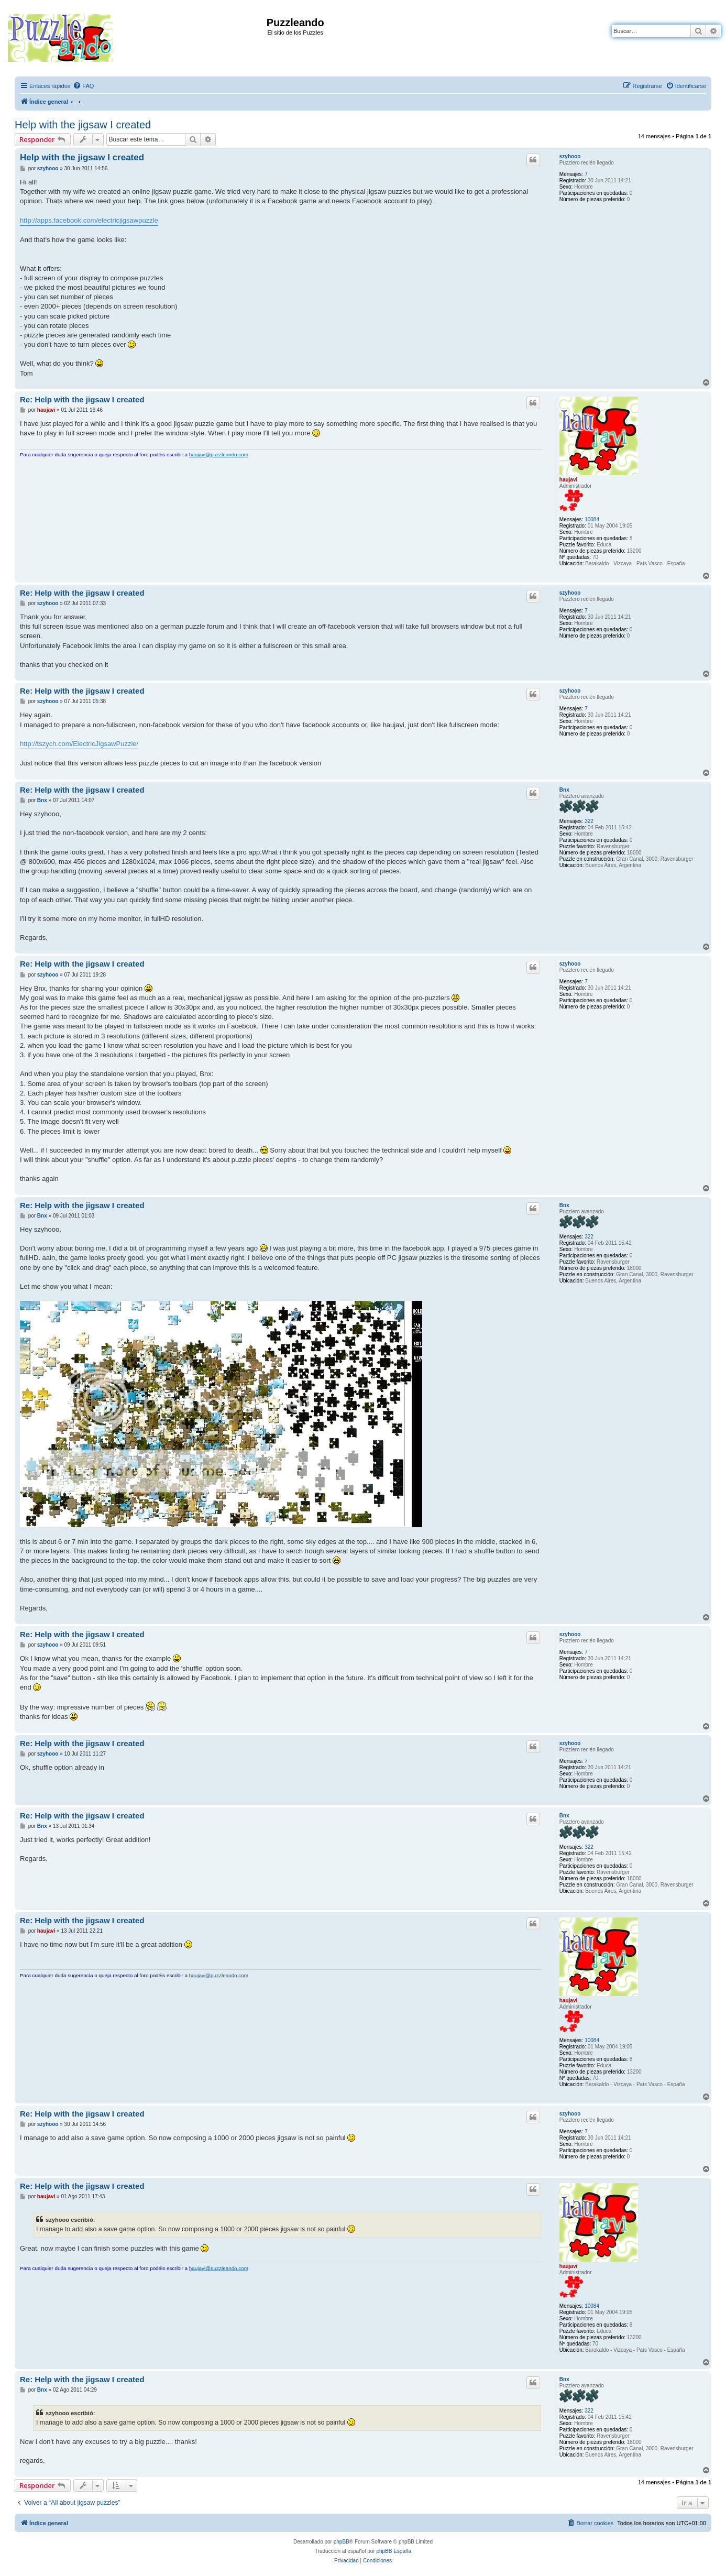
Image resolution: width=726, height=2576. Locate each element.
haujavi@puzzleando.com (218, 454)
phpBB (341, 2542)
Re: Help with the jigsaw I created (82, 399)
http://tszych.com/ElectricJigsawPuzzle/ (79, 744)
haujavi (568, 480)
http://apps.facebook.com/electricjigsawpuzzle (89, 220)
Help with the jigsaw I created (83, 124)
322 (589, 821)
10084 (592, 519)
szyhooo (570, 156)
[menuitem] (83, 86)
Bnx (564, 790)
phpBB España (393, 2551)
